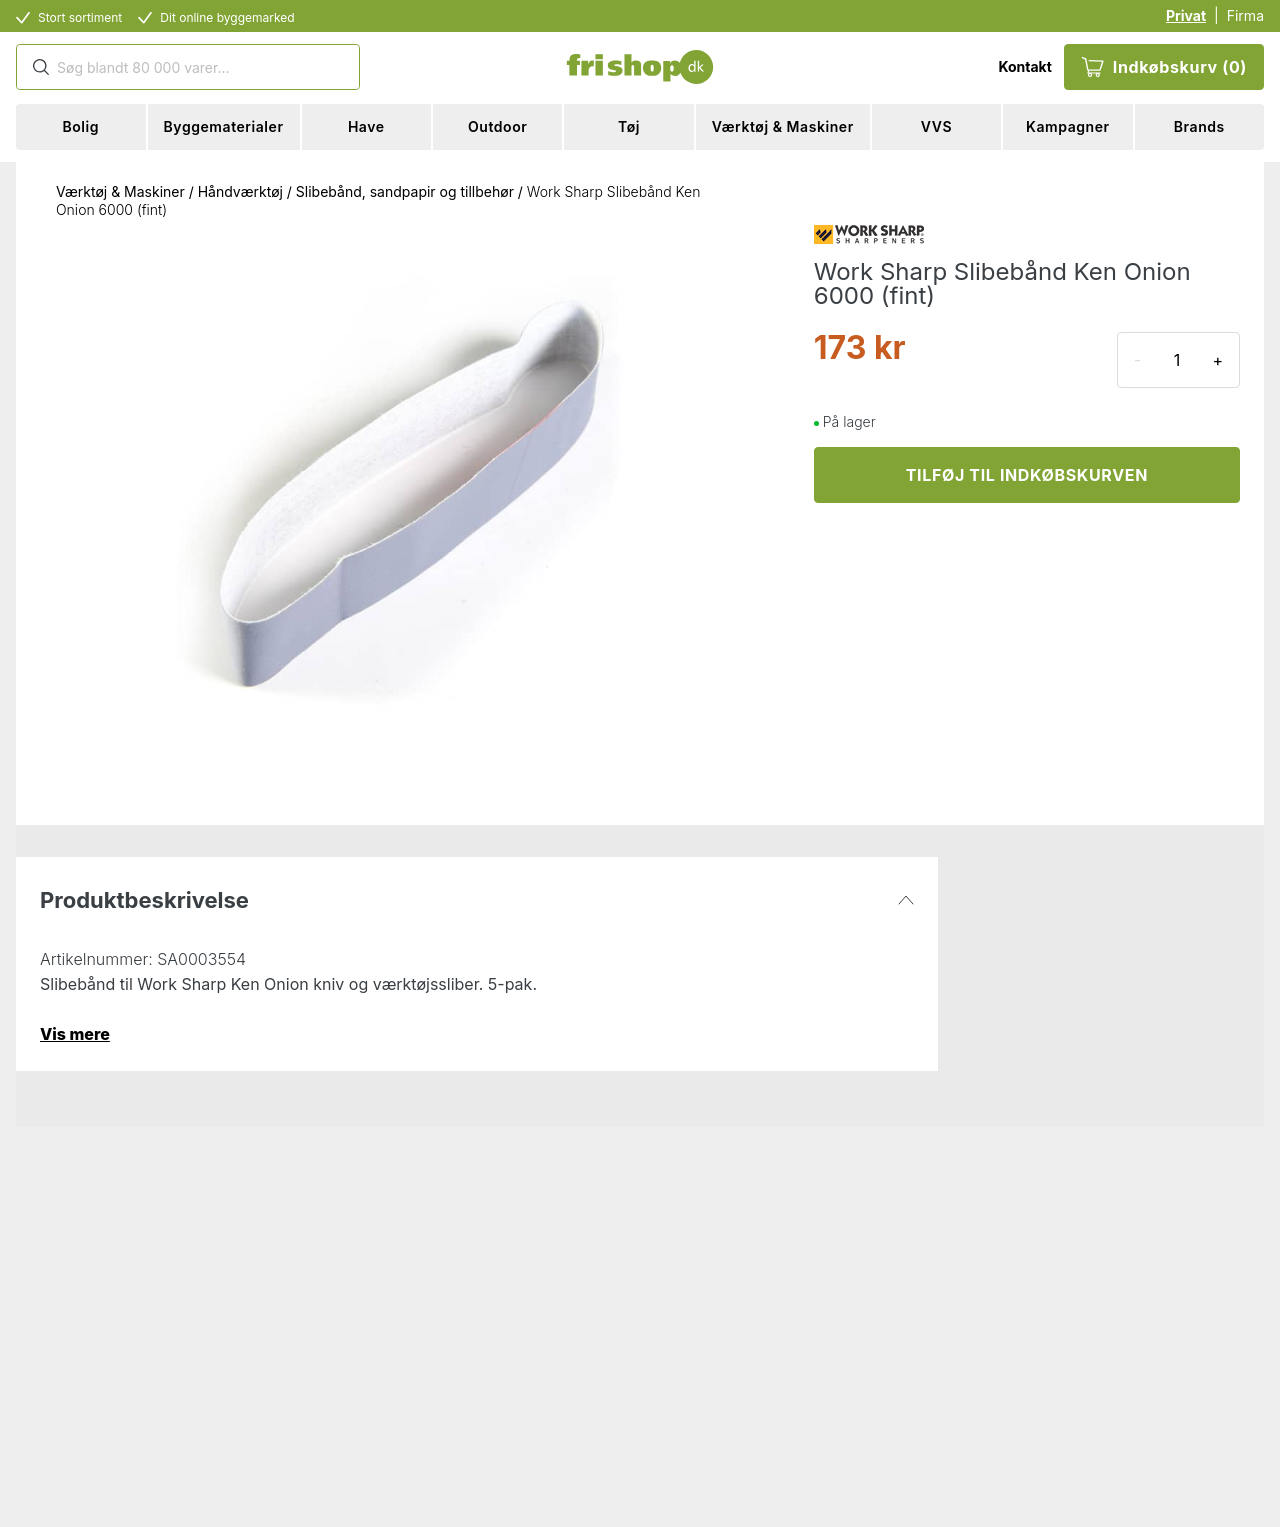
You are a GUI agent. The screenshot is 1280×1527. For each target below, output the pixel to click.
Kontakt (1024, 66)
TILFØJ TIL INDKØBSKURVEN (1027, 475)
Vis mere (75, 1034)
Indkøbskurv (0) (1164, 67)
